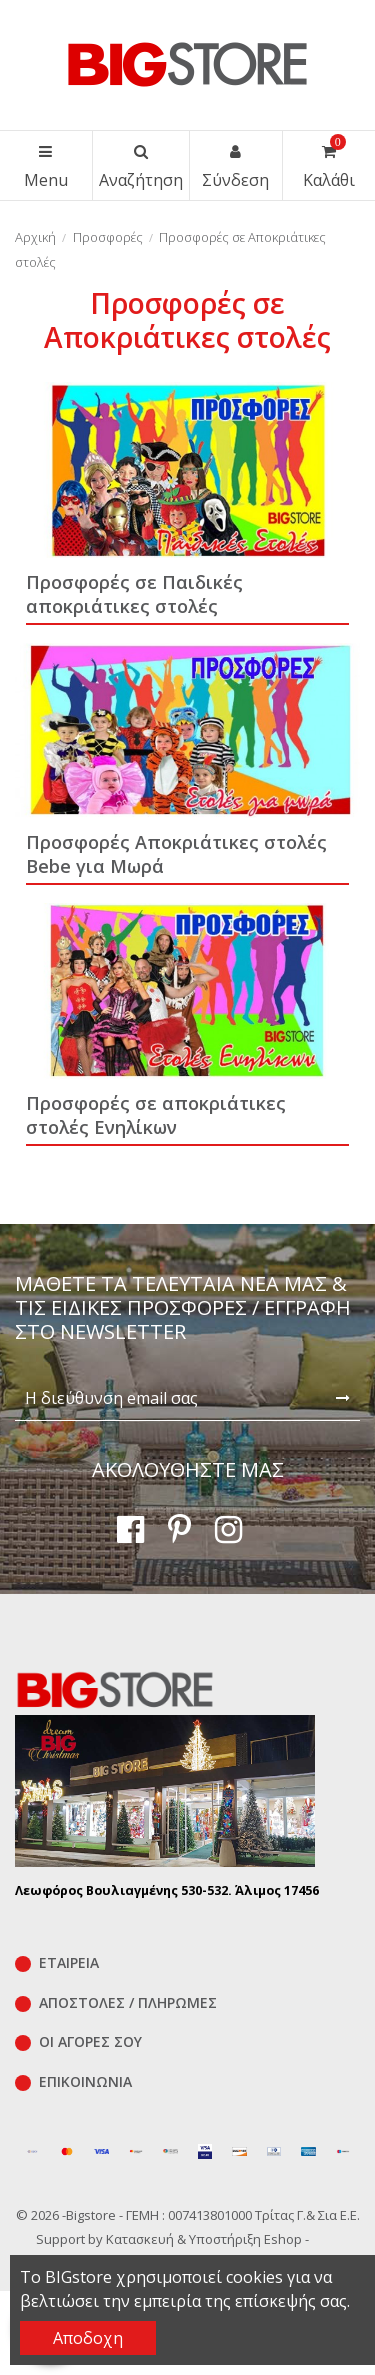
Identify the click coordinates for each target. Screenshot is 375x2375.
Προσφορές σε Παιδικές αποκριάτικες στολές (134, 594)
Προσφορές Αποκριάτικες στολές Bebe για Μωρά (176, 854)
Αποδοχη (88, 2338)
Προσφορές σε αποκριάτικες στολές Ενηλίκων (156, 1115)
